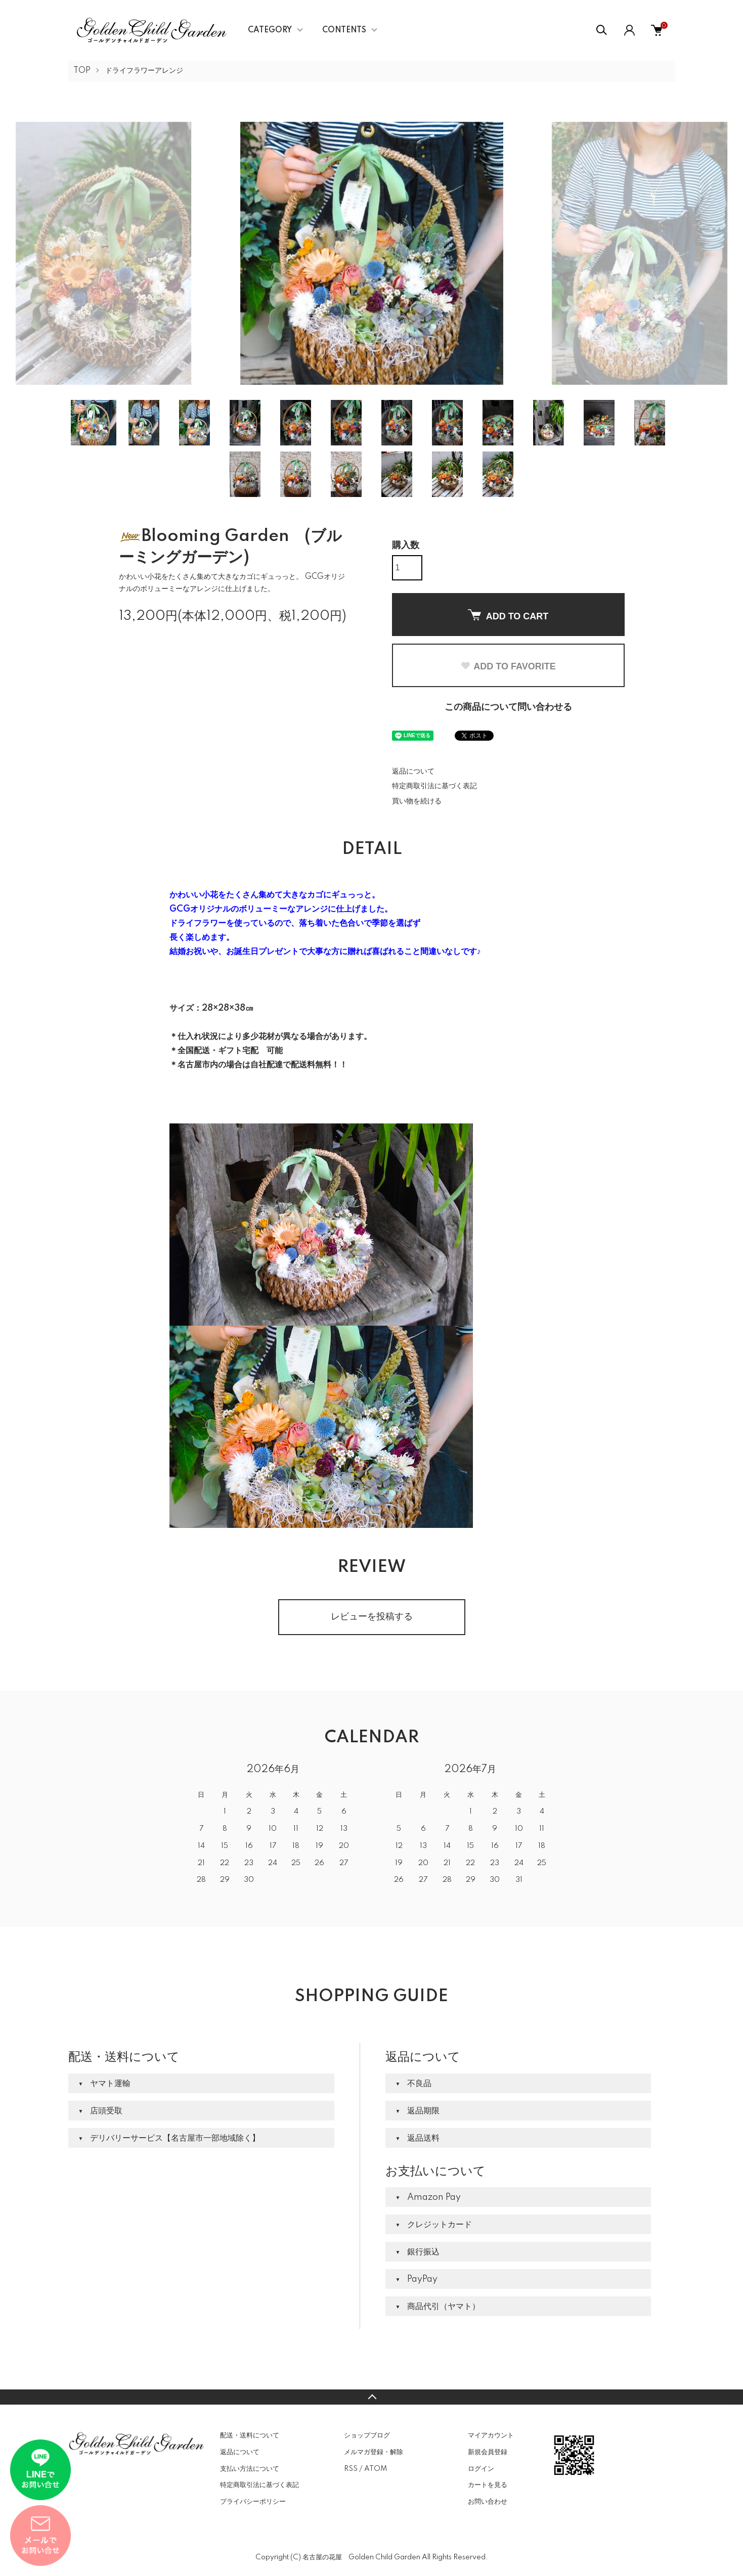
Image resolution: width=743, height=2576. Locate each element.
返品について (413, 771)
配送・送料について (249, 2435)
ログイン (481, 2468)
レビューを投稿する (372, 1617)
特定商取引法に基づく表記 (434, 786)
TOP (82, 71)
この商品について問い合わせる (508, 707)
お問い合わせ (487, 2501)
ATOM (375, 2468)
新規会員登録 (487, 2452)
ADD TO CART (508, 615)
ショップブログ (367, 2435)
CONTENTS (344, 30)
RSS (351, 2468)
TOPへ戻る (371, 2397)
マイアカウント (491, 2435)
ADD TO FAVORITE (507, 666)
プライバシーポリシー (253, 2501)
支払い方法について (249, 2468)
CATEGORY (270, 30)
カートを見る (487, 2485)
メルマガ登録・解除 (373, 2452)
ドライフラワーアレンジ (144, 71)
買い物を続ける (417, 801)
